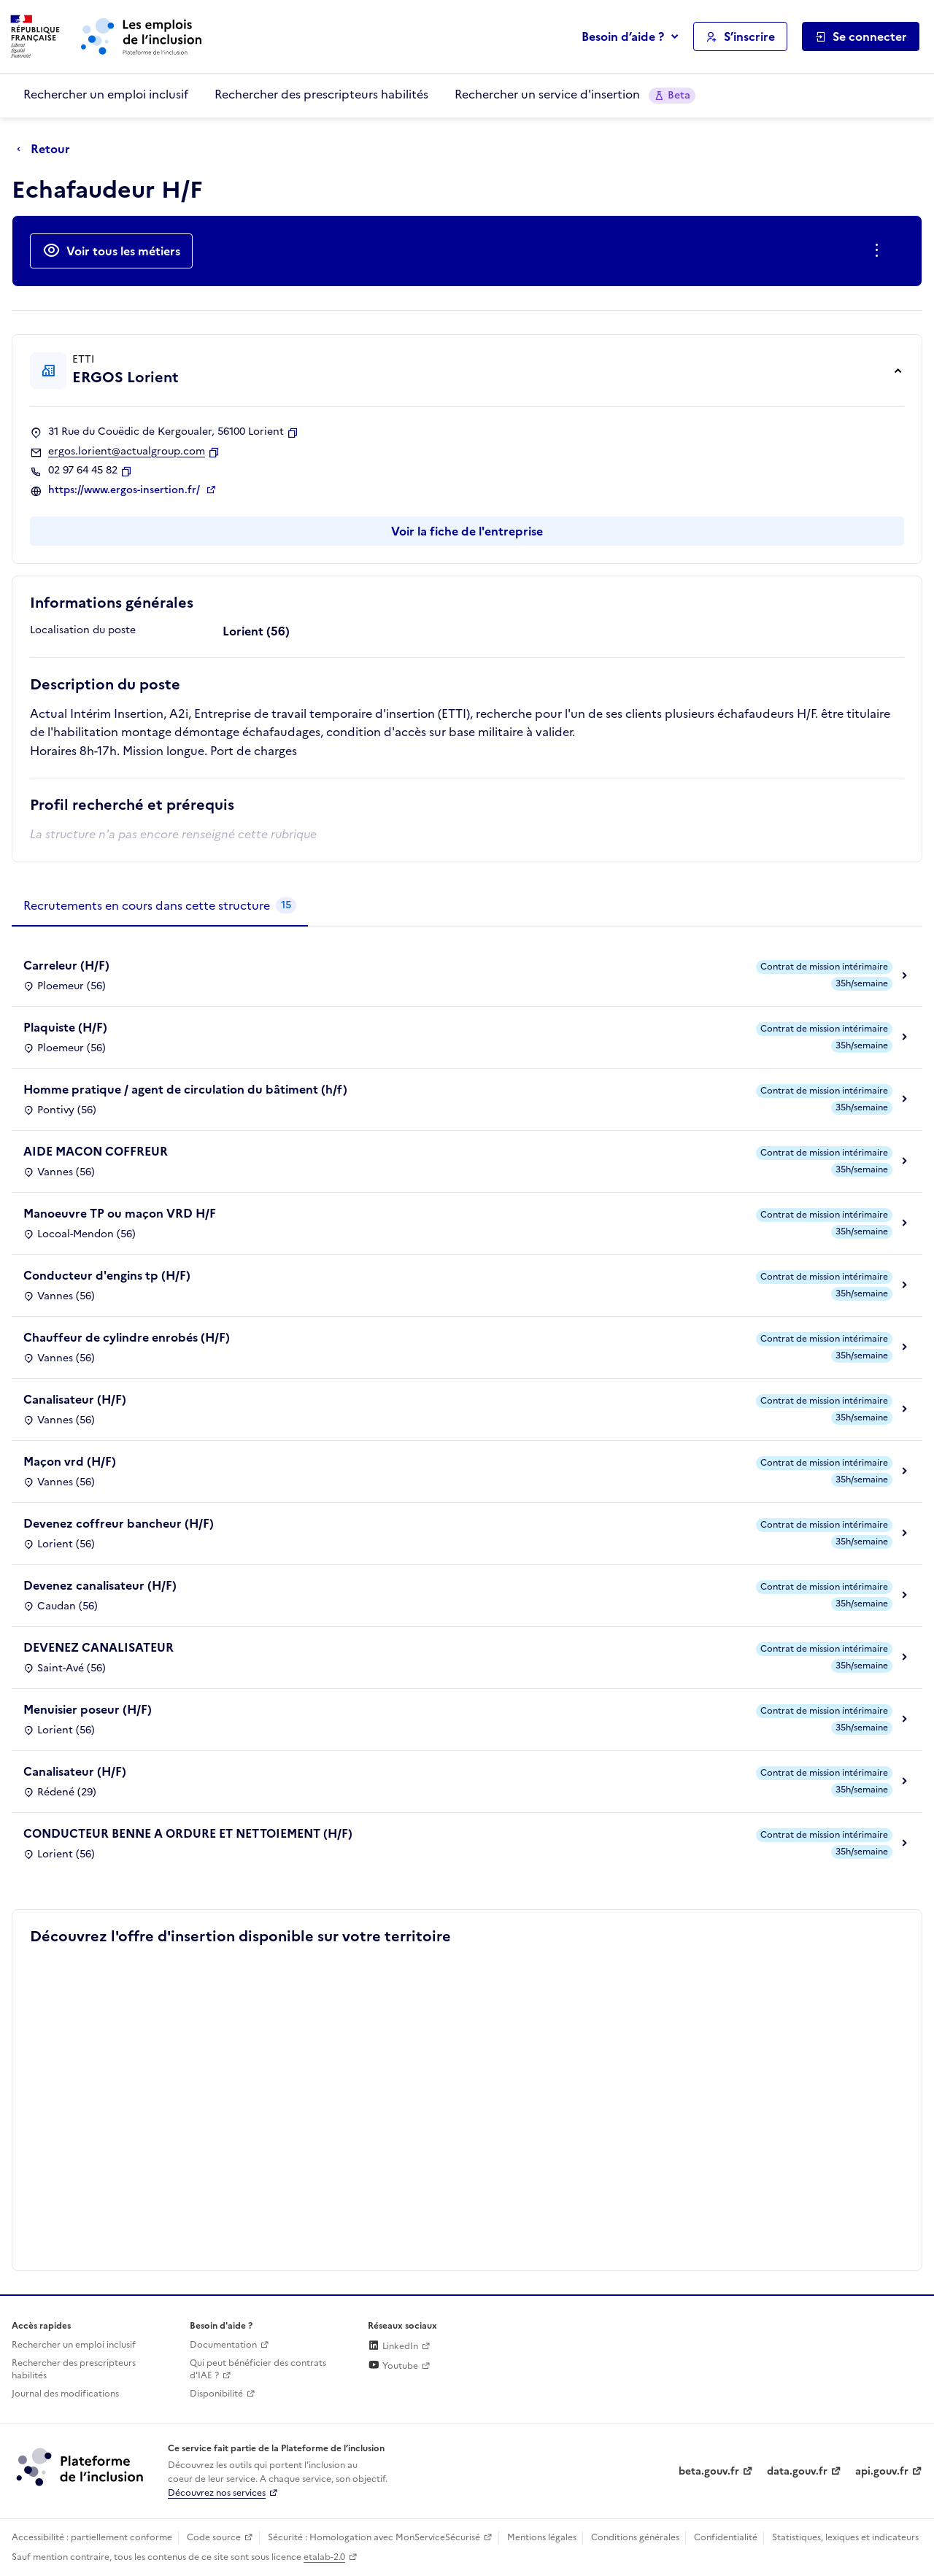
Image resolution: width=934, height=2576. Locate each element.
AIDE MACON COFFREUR (95, 1151)
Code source (214, 2537)
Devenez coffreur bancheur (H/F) (118, 1523)
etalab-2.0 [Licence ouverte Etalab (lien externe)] (324, 2557)
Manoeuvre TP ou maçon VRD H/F (119, 1213)
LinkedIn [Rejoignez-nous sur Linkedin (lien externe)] (393, 2346)
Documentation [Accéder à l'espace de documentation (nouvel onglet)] (223, 2344)
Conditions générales (635, 2537)
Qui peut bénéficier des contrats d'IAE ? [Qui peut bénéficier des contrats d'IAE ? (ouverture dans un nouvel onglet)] (258, 2369)
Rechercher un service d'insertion (575, 94)
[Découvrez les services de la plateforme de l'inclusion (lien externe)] (81, 2466)
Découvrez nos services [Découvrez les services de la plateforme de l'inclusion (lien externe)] (217, 2492)
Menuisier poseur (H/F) (87, 1709)
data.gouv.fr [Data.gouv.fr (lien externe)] (797, 2471)
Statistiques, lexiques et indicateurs (845, 2537)
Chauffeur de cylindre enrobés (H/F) (126, 1337)
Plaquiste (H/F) (65, 1027)
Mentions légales (541, 2537)
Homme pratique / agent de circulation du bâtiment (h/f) (185, 1089)
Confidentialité (725, 2537)
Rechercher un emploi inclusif (105, 94)
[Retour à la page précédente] (47, 149)
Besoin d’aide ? (623, 36)
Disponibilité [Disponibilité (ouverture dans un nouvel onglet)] (216, 2393)
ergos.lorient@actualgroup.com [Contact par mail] (126, 451)
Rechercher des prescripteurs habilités (321, 94)
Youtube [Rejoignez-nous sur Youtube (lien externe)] (393, 2365)
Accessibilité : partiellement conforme (92, 2537)
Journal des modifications (65, 2393)
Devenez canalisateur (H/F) (100, 1585)
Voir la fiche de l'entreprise (467, 531)
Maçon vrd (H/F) (69, 1461)
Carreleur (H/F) (66, 965)
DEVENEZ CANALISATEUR (98, 1647)
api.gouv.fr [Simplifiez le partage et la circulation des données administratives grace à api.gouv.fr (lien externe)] (881, 2471)
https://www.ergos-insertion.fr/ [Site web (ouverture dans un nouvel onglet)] (125, 490)
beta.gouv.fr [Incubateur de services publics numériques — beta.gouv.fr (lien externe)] (709, 2471)
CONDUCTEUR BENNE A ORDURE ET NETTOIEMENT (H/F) (187, 1833)
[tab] (160, 906)
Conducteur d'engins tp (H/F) (106, 1275)
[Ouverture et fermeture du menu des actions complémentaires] (879, 250)
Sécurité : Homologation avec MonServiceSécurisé (374, 2537)
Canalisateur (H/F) (74, 1399)
